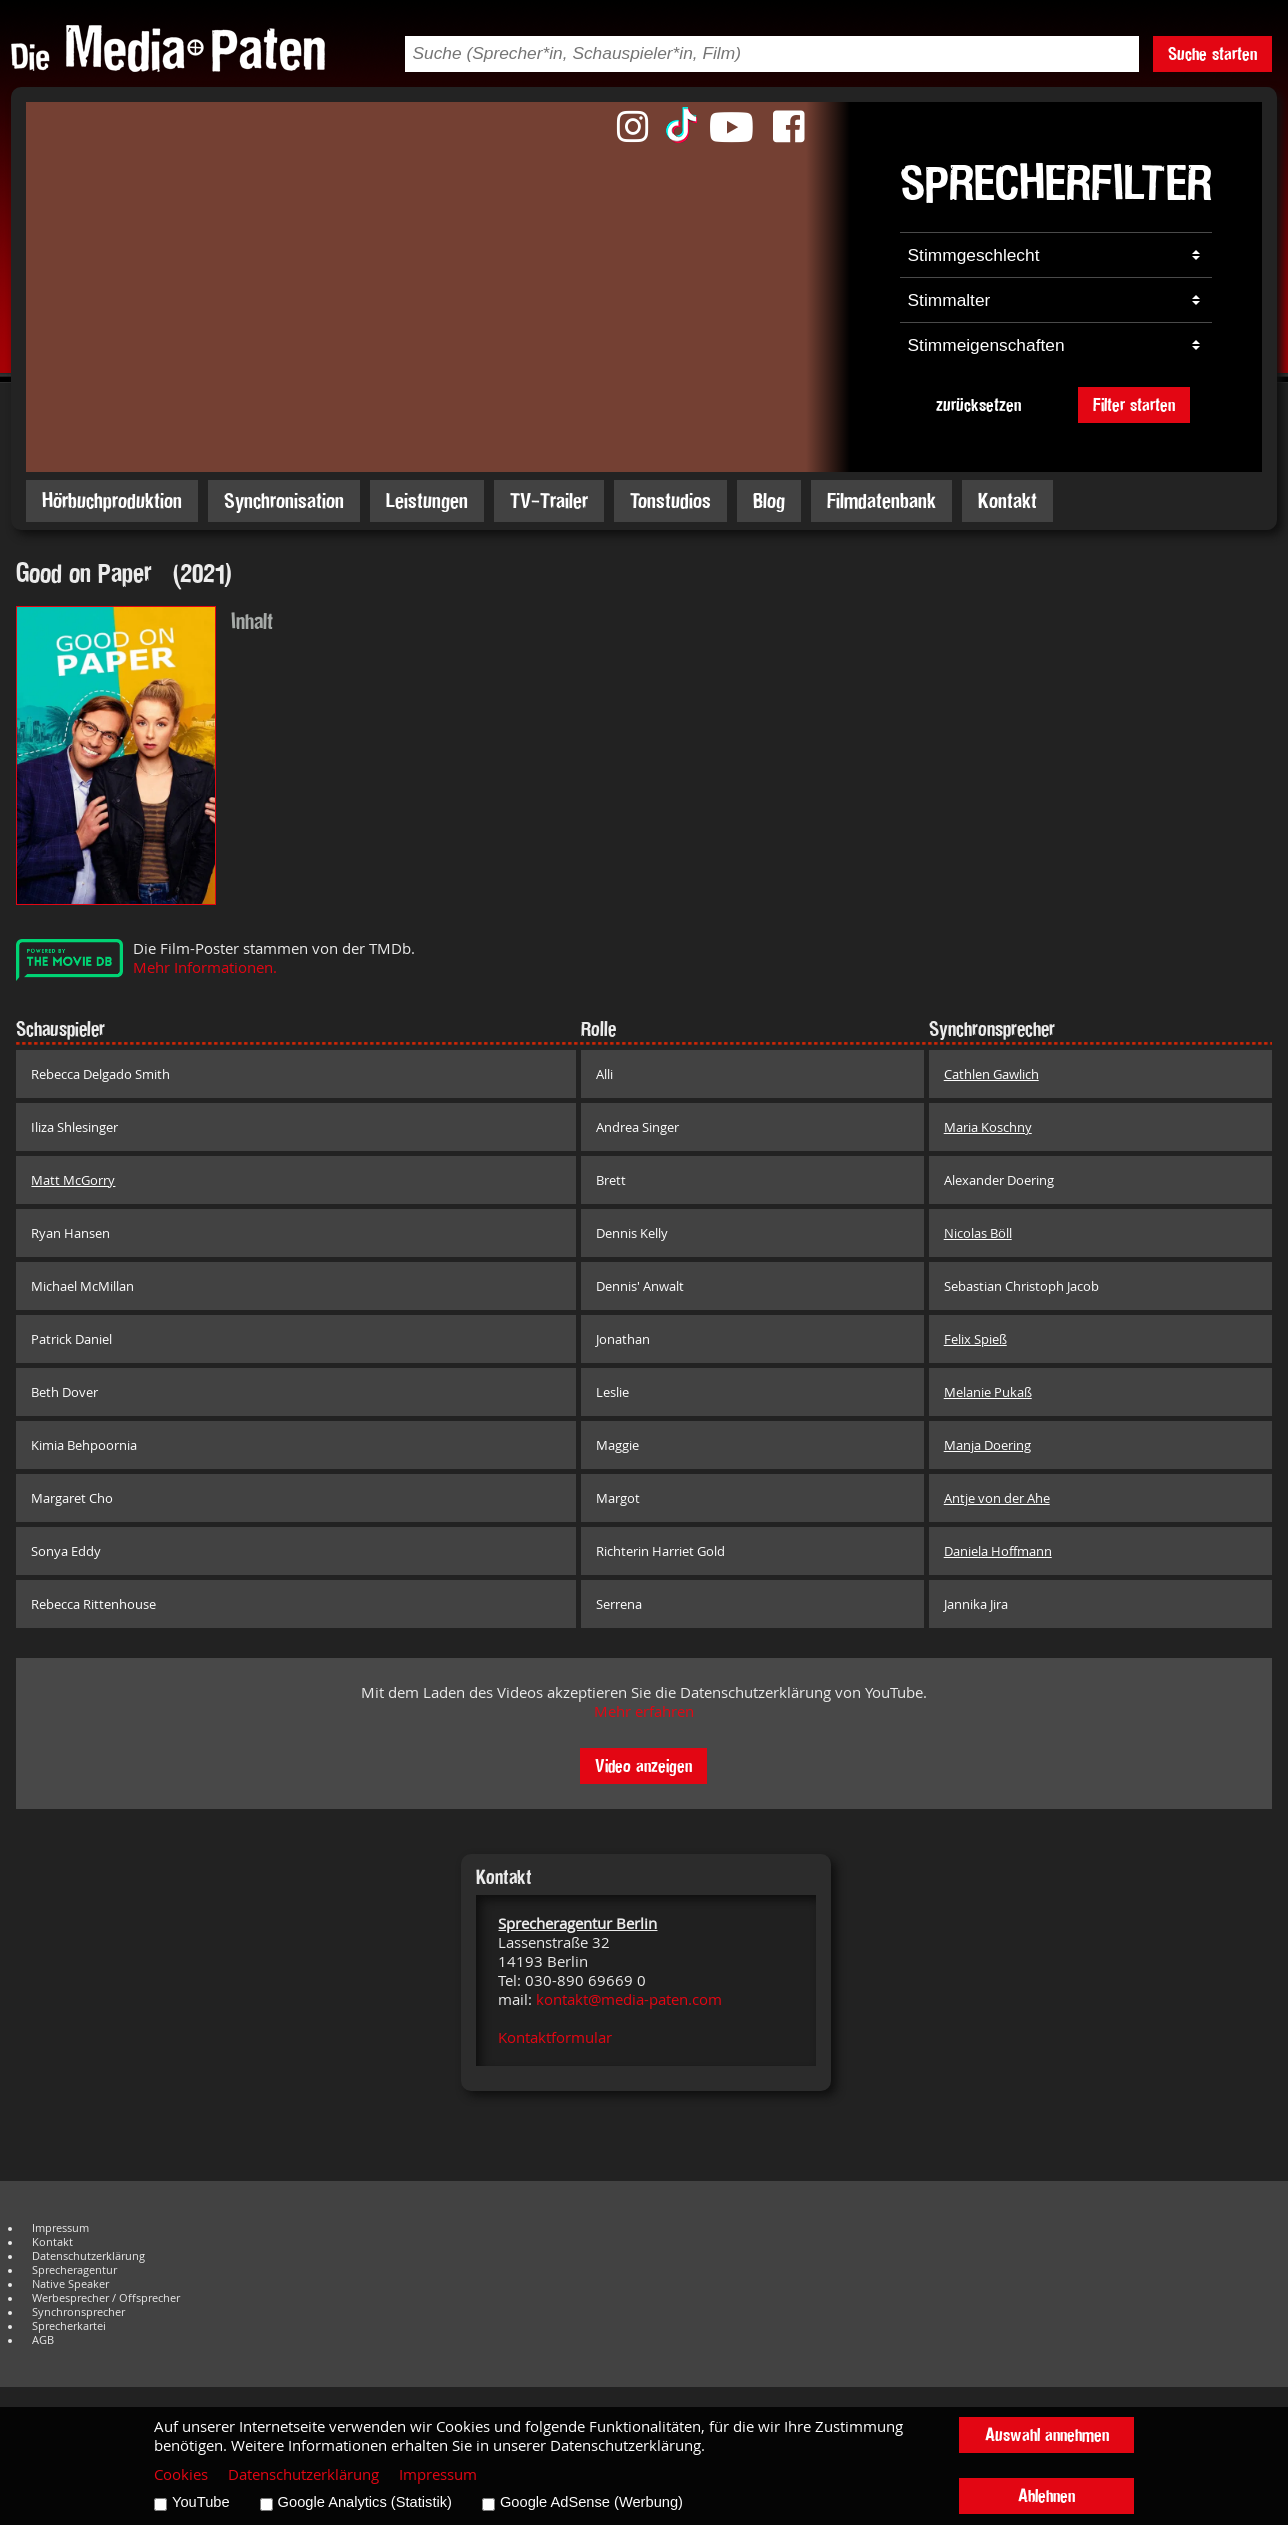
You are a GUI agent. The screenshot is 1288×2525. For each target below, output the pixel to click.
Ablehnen (1046, 2495)
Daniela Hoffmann (998, 1551)
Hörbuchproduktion (112, 500)
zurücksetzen (978, 404)
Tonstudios (670, 500)
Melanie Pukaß (988, 1392)
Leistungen (427, 500)
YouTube (201, 2502)
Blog (769, 500)
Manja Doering (987, 1445)
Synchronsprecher (78, 2312)
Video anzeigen (643, 1765)
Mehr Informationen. (205, 967)
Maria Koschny (988, 1127)
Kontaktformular (555, 2037)
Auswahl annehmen (1047, 2434)
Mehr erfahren (644, 1711)
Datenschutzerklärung (88, 2256)
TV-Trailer (549, 500)
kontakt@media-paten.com (629, 1999)
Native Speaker (70, 2284)
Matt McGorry (73, 1180)
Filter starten (1134, 404)
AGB (43, 2340)
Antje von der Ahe (997, 1498)
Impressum (60, 2228)
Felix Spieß (975, 1339)
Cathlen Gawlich (991, 1074)
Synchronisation (284, 500)
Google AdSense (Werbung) (591, 2502)
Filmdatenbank (881, 500)
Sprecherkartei (69, 2326)
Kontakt (1007, 500)
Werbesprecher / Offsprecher (106, 2298)
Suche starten (1212, 53)
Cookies (181, 2474)
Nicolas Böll (978, 1233)
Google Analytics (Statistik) (365, 2502)
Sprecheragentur (74, 2270)
